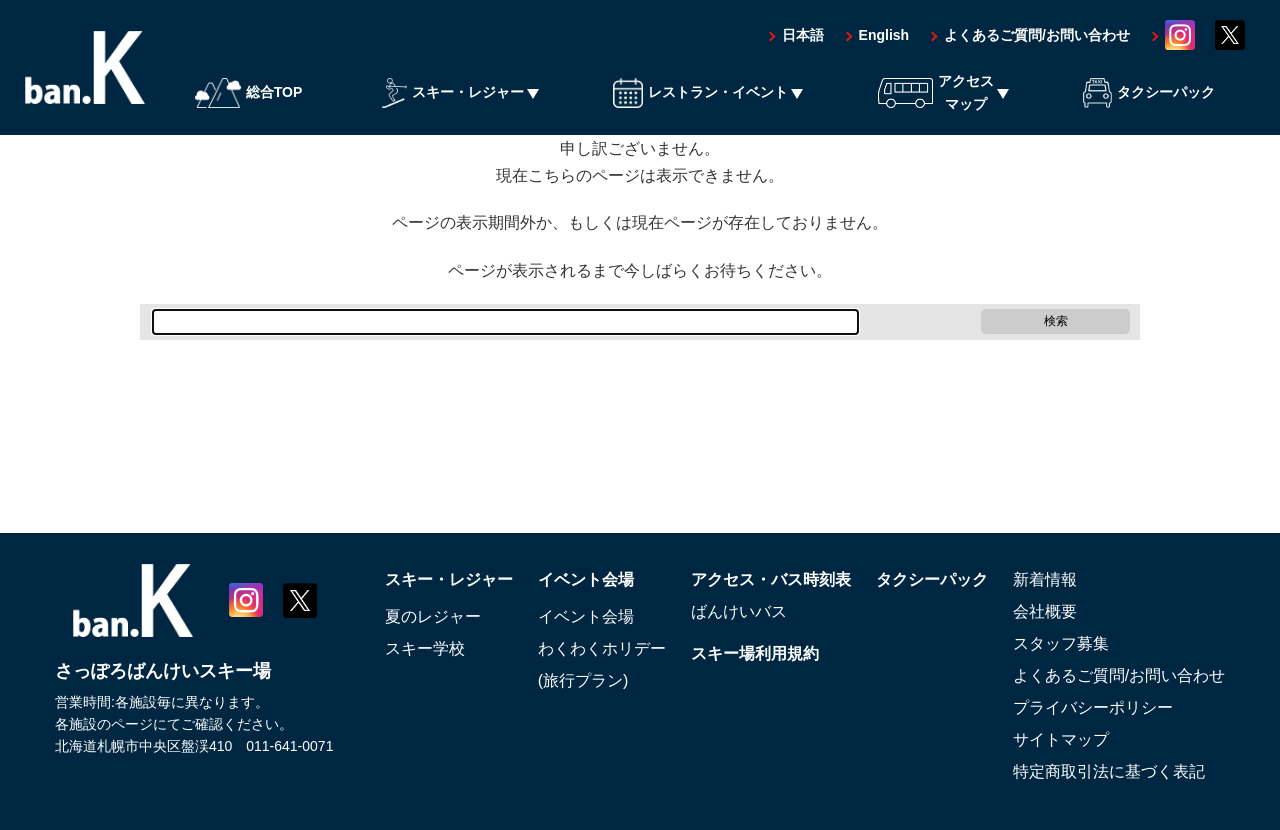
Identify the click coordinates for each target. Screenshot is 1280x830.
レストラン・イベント (700, 93)
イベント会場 (586, 579)
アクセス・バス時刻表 (771, 579)
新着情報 (1045, 579)
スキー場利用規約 (755, 653)
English (884, 35)
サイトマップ (1061, 739)
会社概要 (1045, 611)
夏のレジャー (433, 616)
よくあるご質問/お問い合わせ (1037, 35)
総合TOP (248, 93)
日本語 (803, 35)
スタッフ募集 (1061, 643)
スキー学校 (425, 648)
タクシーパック (1149, 93)
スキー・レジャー (453, 93)
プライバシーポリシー (1093, 707)
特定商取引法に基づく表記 (1109, 771)
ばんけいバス (739, 611)
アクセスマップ (936, 92)
